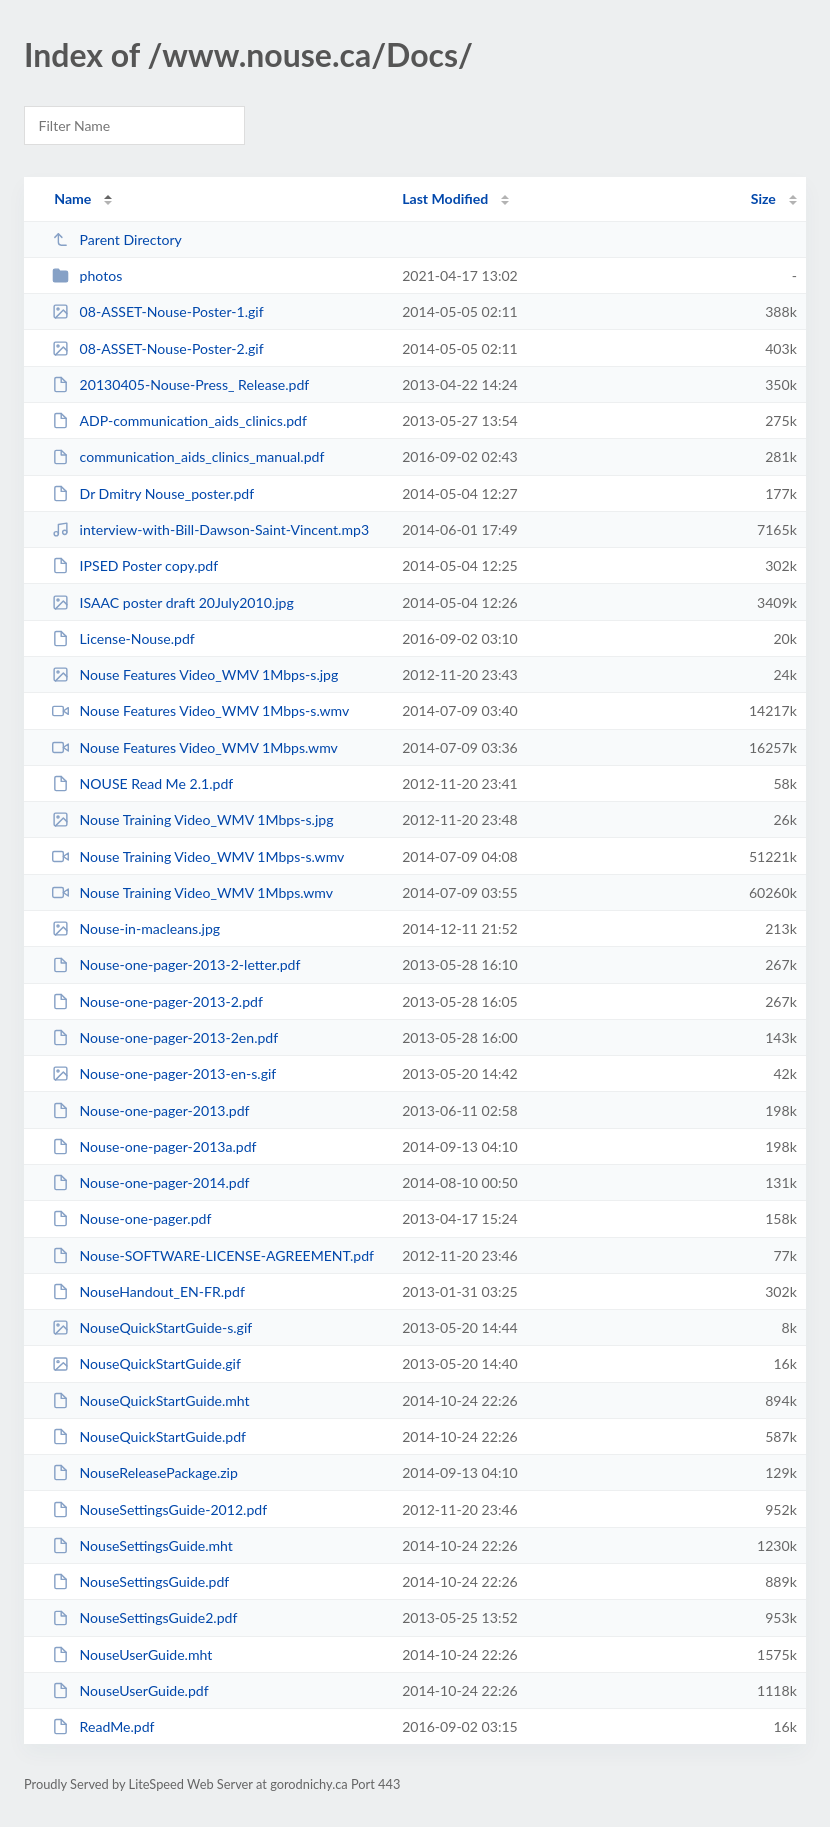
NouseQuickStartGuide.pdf (149, 1436)
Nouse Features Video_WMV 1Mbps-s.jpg (195, 674)
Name (72, 198)
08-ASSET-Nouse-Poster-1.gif (158, 311)
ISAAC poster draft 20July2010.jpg (173, 602)
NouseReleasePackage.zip (145, 1472)
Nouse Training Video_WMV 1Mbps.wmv (192, 892)
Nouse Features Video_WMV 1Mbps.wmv (195, 747)
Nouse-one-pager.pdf (131, 1218)
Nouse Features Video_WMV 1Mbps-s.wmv (200, 710)
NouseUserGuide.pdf (130, 1690)
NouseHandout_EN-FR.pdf (148, 1291)
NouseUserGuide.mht (132, 1654)
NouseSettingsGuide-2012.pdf (159, 1509)
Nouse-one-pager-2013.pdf (150, 1110)
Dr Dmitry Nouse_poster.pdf (153, 493)
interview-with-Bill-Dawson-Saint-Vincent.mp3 (210, 529)
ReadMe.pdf (103, 1726)
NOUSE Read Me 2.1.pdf (142, 783)
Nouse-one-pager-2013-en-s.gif (164, 1073)
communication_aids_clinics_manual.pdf (188, 456)
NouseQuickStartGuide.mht (151, 1400)
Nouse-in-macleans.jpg (136, 928)
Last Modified (445, 198)
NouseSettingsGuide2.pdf (144, 1617)
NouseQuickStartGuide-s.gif (152, 1327)
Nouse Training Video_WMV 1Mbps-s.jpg (192, 819)
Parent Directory (117, 239)
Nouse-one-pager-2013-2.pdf (157, 1001)
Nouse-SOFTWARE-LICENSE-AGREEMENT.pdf (213, 1255)
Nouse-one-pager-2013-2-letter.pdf (176, 964)
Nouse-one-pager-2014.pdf (150, 1182)
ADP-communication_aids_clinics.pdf (179, 420)
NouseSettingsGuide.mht (142, 1545)
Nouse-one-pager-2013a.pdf (154, 1146)
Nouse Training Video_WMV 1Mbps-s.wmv (198, 856)
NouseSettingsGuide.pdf (140, 1581)
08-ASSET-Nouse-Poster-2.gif (158, 348)
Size (763, 198)
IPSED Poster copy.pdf (135, 565)
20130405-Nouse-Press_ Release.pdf (180, 384)
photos (87, 275)
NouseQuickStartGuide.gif (146, 1363)
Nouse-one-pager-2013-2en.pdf (165, 1037)
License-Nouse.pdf (123, 638)
